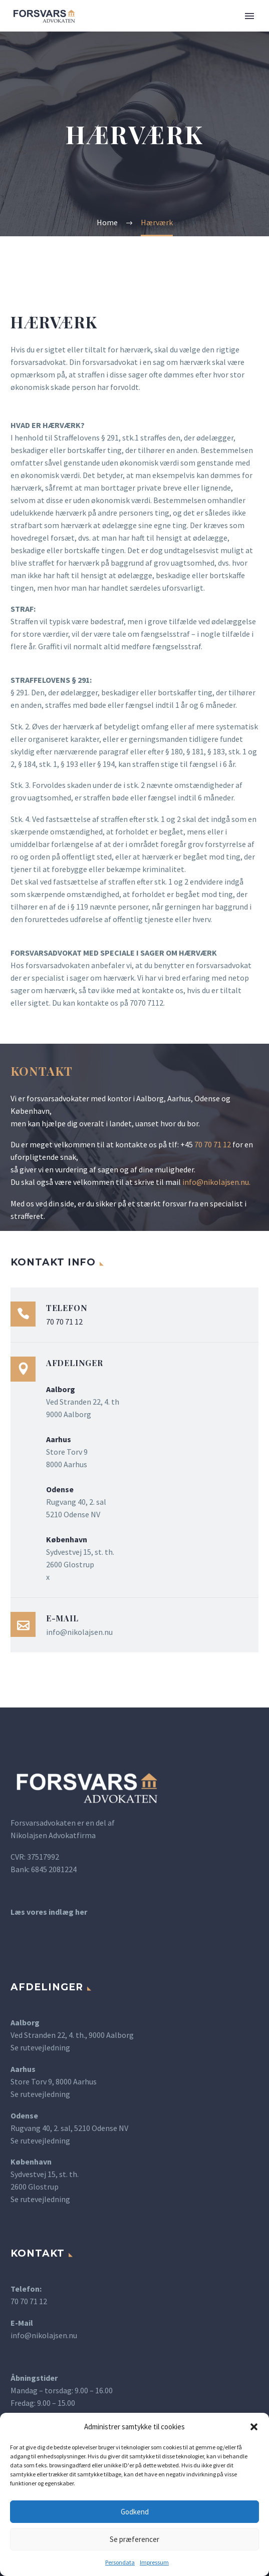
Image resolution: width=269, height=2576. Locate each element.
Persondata (120, 2562)
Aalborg (25, 2022)
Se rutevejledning (40, 2047)
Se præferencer (134, 2539)
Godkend (135, 2511)
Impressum (154, 2562)
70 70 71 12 (212, 1144)
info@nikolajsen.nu (215, 1182)
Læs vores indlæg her (49, 1912)
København (31, 2162)
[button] (254, 2427)
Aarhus (23, 2069)
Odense (24, 2115)
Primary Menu (249, 16)
